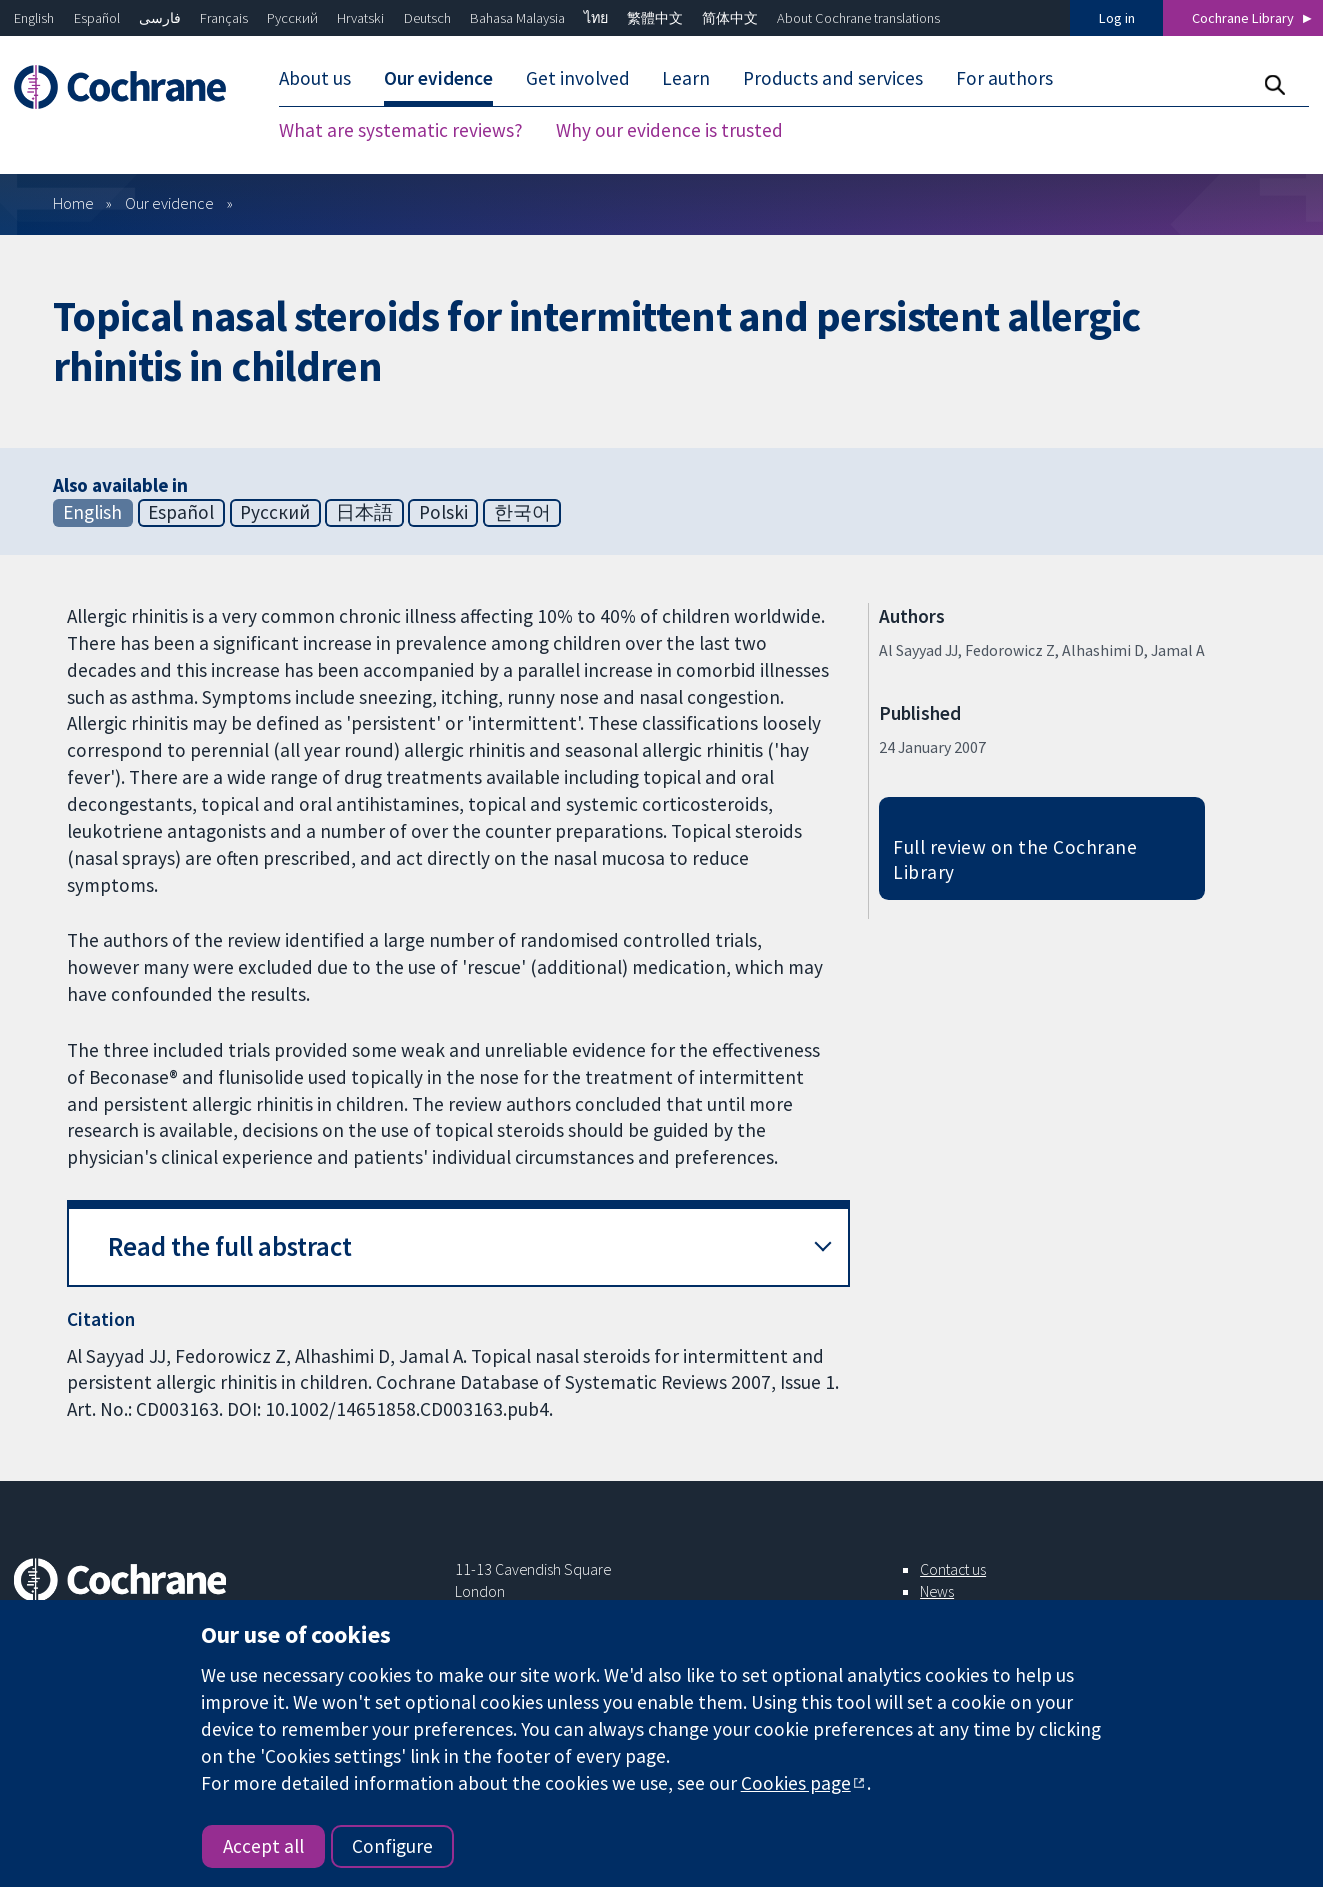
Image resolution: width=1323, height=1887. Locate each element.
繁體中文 (655, 18)
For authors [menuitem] (1004, 78)
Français (224, 18)
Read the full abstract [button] (230, 1246)
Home (73, 203)
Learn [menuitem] (686, 78)
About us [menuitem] (315, 78)
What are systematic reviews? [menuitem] (401, 130)
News (937, 1591)
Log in (1117, 18)
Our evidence (169, 203)
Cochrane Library (1243, 18)
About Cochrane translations (858, 18)
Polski (443, 512)
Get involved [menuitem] (578, 78)
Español (97, 18)
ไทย (596, 18)
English (34, 18)
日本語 (364, 512)
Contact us (953, 1569)
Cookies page (796, 1783)
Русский (292, 18)
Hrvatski (360, 18)
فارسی (160, 18)
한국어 (522, 512)
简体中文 (730, 18)
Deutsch (427, 18)
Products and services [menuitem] (833, 78)
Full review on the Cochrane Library (1015, 859)
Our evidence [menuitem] (438, 78)
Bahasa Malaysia (517, 18)
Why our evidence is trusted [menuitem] (669, 130)
